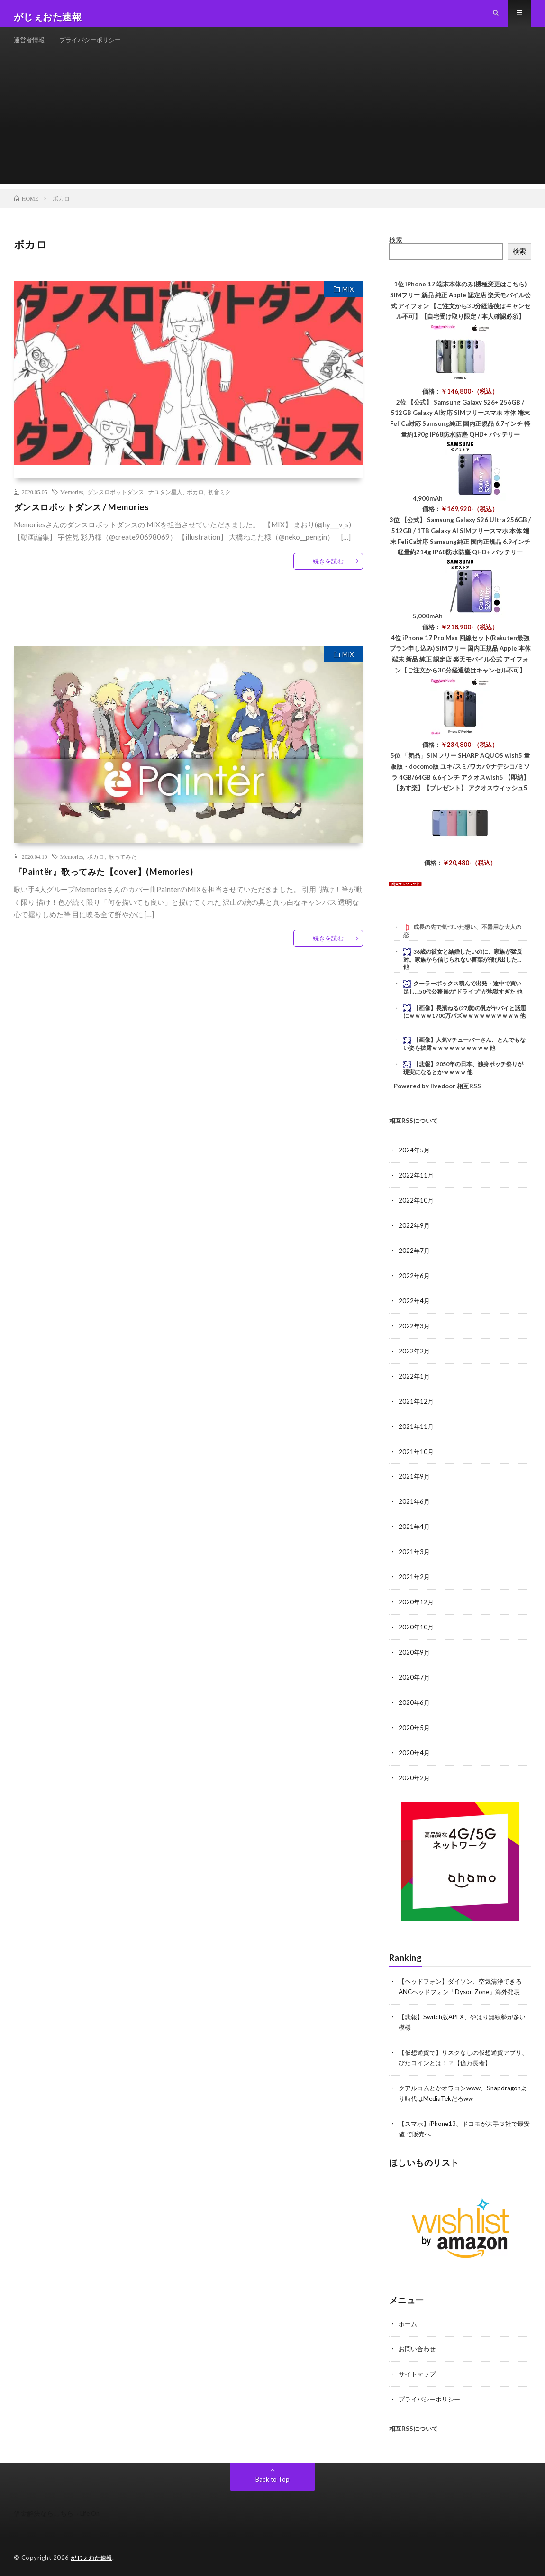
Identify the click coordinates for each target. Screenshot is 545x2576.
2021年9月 (415, 1485)
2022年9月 (415, 1239)
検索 (395, 255)
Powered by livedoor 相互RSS (437, 1101)
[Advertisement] (273, 132)
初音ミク (219, 507)
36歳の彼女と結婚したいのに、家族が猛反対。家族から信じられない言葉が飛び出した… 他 (462, 974)
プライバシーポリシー (95, 47)
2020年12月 (417, 1609)
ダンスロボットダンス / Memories (81, 522)
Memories (71, 507)
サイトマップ (418, 2372)
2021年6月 (415, 1510)
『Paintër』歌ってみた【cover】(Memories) (103, 887)
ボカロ (195, 507)
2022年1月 (415, 1387)
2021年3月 (415, 1559)
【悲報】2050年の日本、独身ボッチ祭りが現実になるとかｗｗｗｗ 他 (463, 1083)
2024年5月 (415, 1165)
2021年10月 (417, 1461)
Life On (91, 2510)
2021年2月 (415, 1584)
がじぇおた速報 (93, 2554)
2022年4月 (415, 1313)
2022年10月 (417, 1214)
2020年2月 (415, 1781)
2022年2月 (415, 1362)
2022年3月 (415, 1338)
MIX (348, 304)
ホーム (408, 2322)
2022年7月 (415, 1264)
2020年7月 (415, 1683)
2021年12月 (417, 1412)
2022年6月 (415, 1288)
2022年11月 (417, 1190)
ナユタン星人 (165, 507)
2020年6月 (415, 1707)
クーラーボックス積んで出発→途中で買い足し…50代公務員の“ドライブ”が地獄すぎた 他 (462, 1002)
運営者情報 (30, 47)
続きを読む (328, 576)
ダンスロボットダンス (115, 507)
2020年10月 (417, 1633)
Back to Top (273, 2476)
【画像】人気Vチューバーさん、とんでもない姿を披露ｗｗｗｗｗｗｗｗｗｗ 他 (464, 1058)
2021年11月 (417, 1436)
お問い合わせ (418, 2347)
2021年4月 (415, 1535)
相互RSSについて (413, 1135)
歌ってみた (123, 871)
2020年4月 (415, 1757)
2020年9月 (415, 1658)
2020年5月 (415, 1732)
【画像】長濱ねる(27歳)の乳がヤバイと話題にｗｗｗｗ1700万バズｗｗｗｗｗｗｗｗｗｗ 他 (464, 1026)
